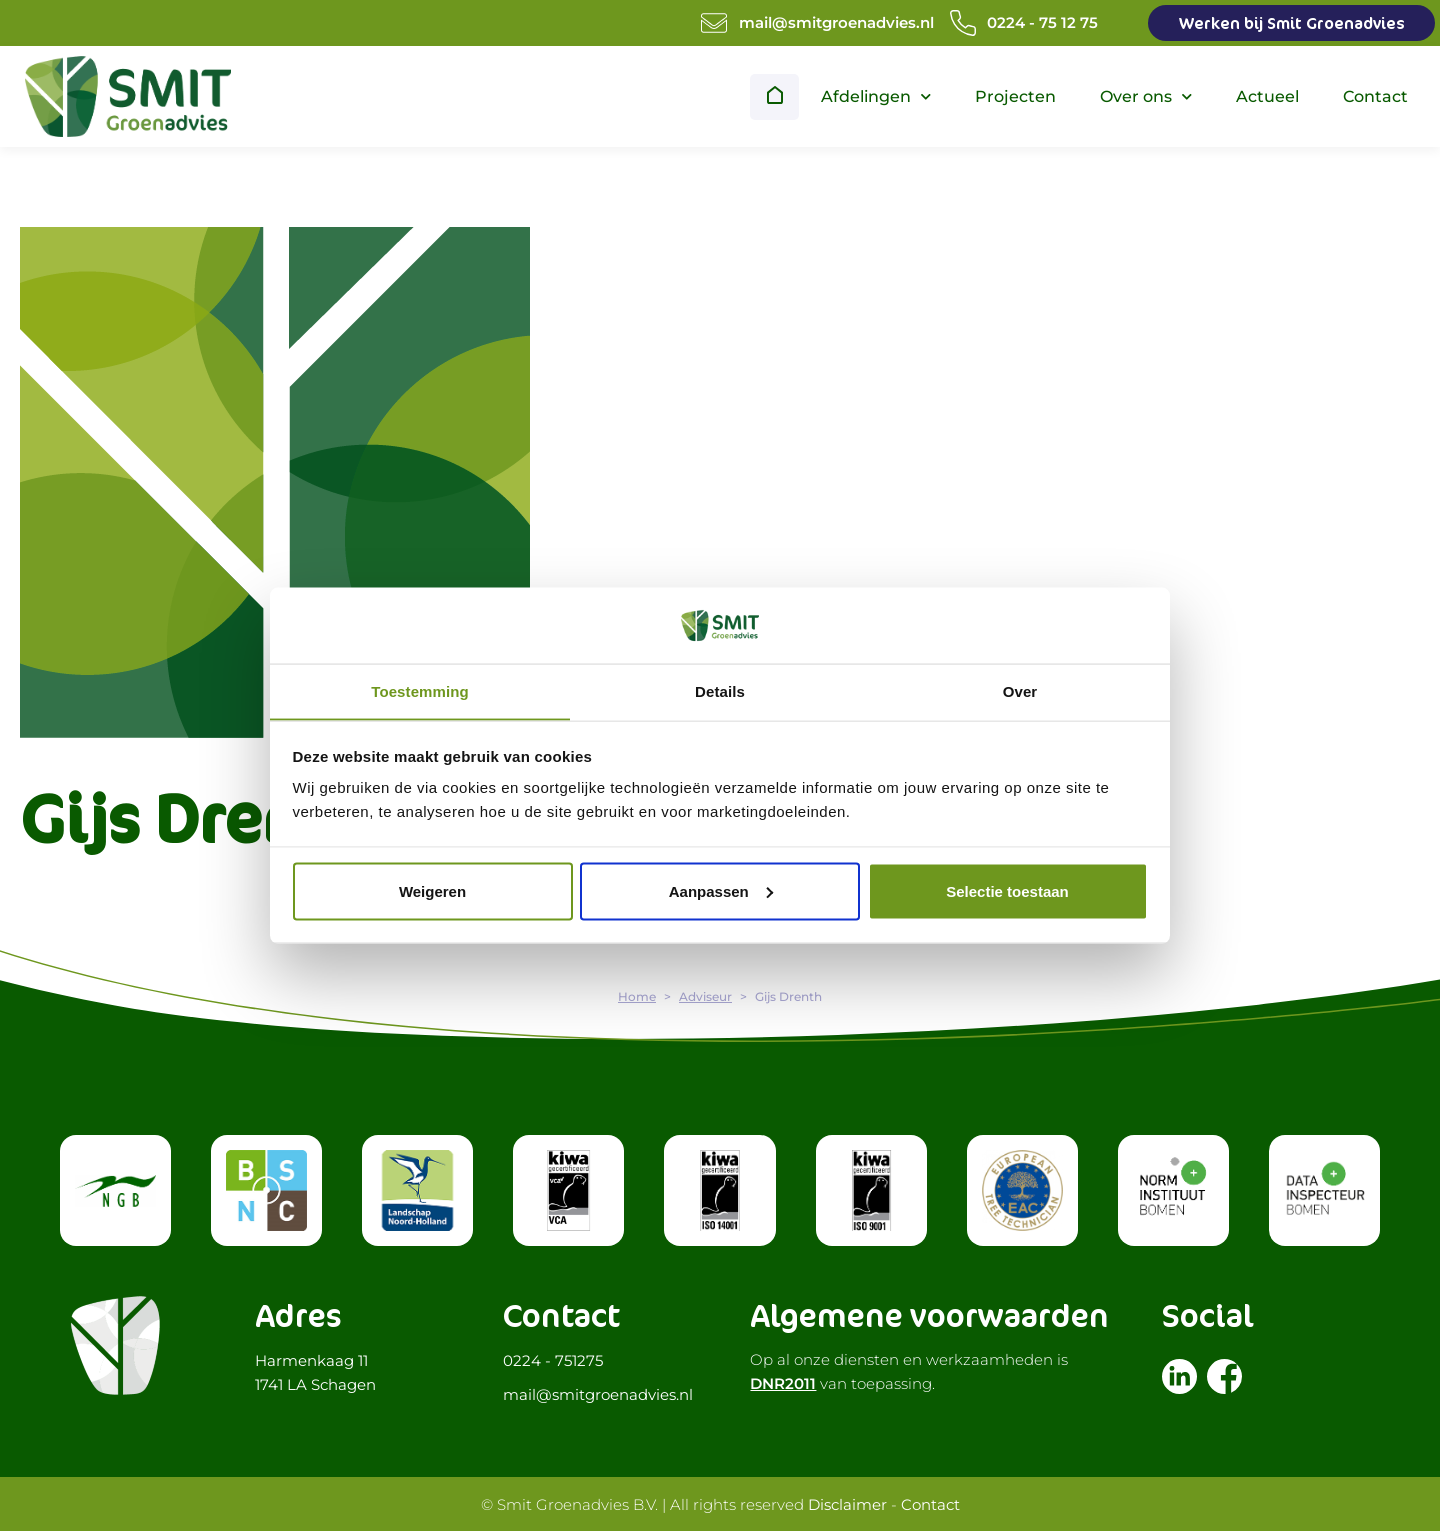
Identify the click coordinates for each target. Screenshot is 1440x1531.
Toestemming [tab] (420, 690)
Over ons (1146, 95)
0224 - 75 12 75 (1042, 22)
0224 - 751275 (553, 1359)
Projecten (1015, 95)
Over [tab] (1020, 690)
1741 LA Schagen (315, 1383)
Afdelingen (876, 95)
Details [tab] (720, 690)
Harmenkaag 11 (311, 1359)
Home (777, 96)
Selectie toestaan (1007, 891)
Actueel (1267, 95)
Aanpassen (721, 891)
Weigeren (432, 891)
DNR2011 (783, 1382)
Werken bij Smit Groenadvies (1292, 23)
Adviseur (705, 995)
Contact (1375, 95)
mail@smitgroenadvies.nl (836, 22)
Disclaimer (847, 1503)
